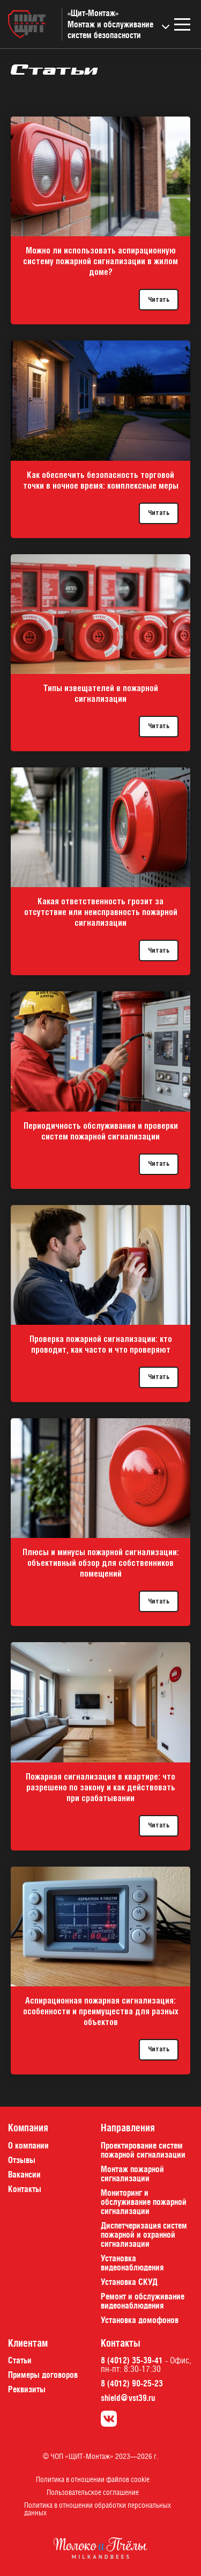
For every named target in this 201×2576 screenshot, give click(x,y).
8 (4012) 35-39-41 (132, 2360)
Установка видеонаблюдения (132, 2262)
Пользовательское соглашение (93, 2492)
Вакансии (24, 2174)
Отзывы (21, 2160)
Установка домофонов (139, 2320)
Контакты (24, 2189)
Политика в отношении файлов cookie (93, 2479)
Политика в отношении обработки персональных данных (97, 2509)
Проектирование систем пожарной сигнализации (143, 2149)
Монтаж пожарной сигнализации (132, 2173)
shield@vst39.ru (128, 2398)
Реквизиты (27, 2389)
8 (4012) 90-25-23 (132, 2383)
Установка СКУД (129, 2282)
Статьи (20, 2360)
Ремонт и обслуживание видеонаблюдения (142, 2300)
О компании (28, 2145)
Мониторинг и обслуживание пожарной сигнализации (144, 2202)
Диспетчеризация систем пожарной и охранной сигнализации (144, 2234)
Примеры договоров (43, 2374)
